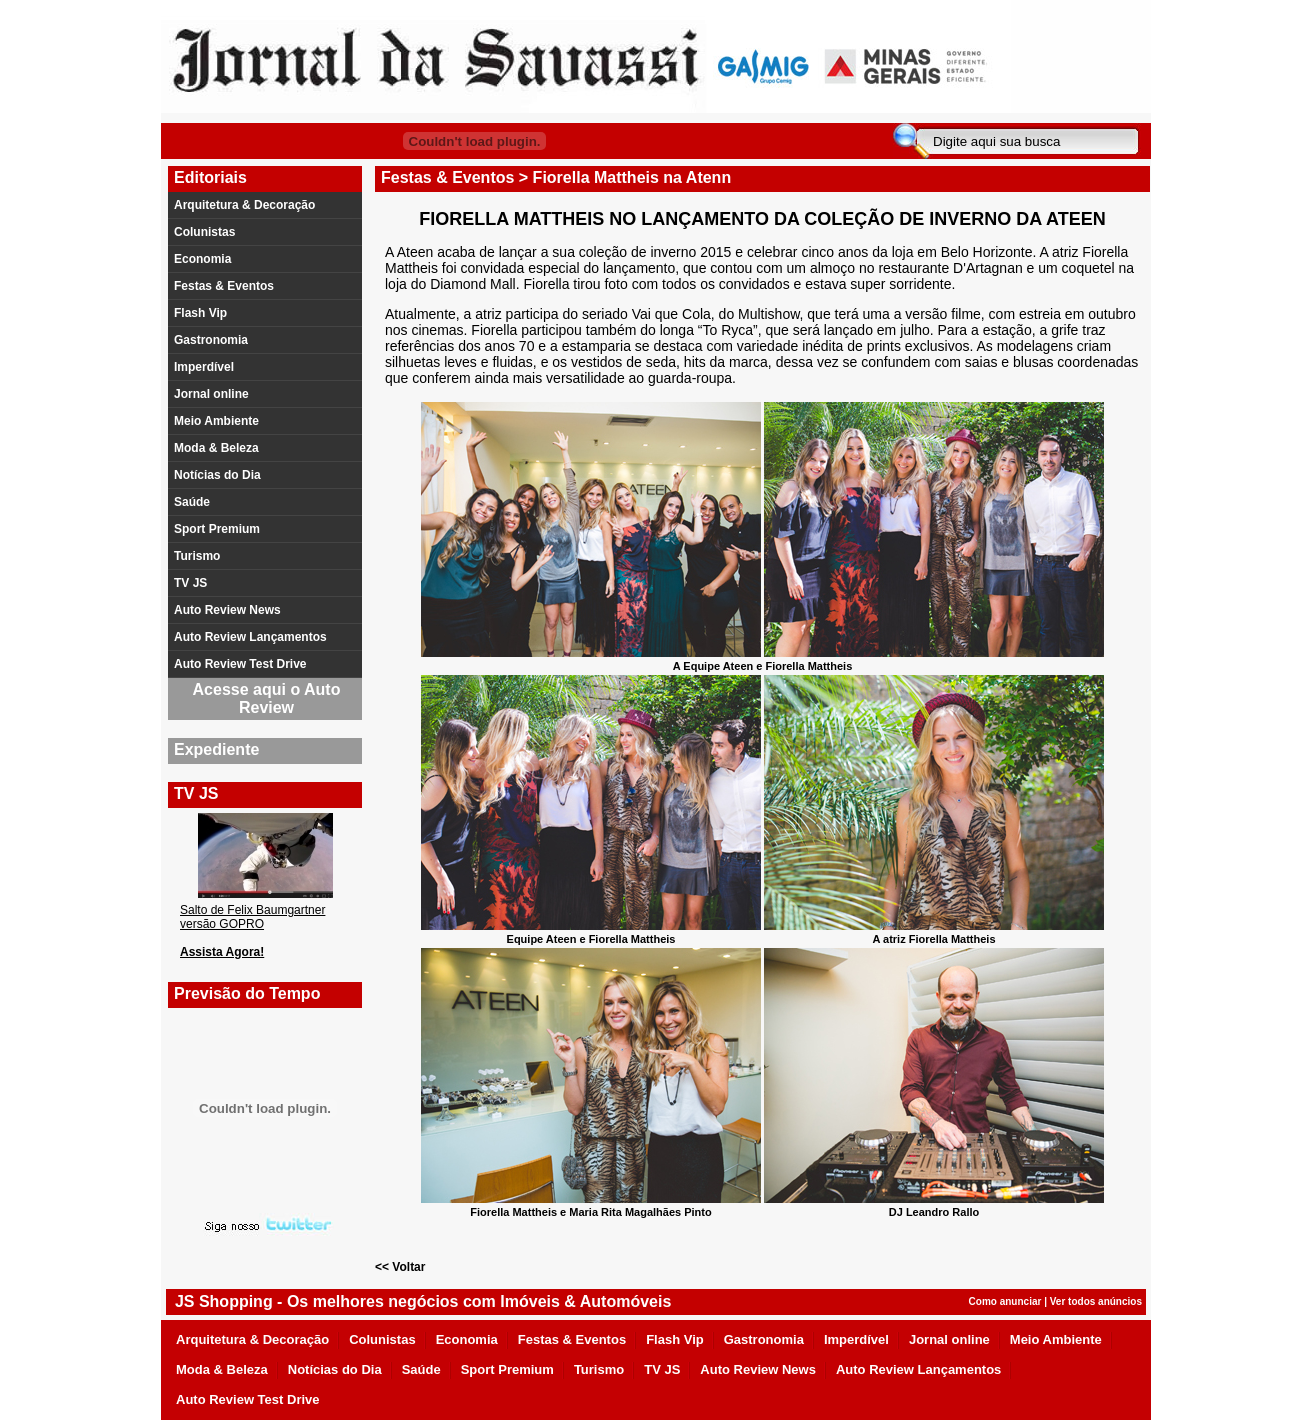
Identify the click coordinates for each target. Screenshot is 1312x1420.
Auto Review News (227, 610)
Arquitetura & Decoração (244, 205)
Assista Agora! (222, 952)
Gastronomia (211, 340)
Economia (202, 259)
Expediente (216, 749)
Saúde (192, 502)
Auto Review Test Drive (240, 664)
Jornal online (211, 394)
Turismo (197, 556)
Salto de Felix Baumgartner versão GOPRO (252, 917)
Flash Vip (200, 313)
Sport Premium (217, 529)
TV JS (190, 583)
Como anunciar (1005, 1301)
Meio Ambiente (216, 421)
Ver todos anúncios (1096, 1301)
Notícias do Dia (217, 475)
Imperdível (204, 367)
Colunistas (204, 232)
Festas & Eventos (224, 286)
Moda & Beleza (216, 448)
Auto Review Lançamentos (250, 637)
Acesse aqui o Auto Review (267, 698)
